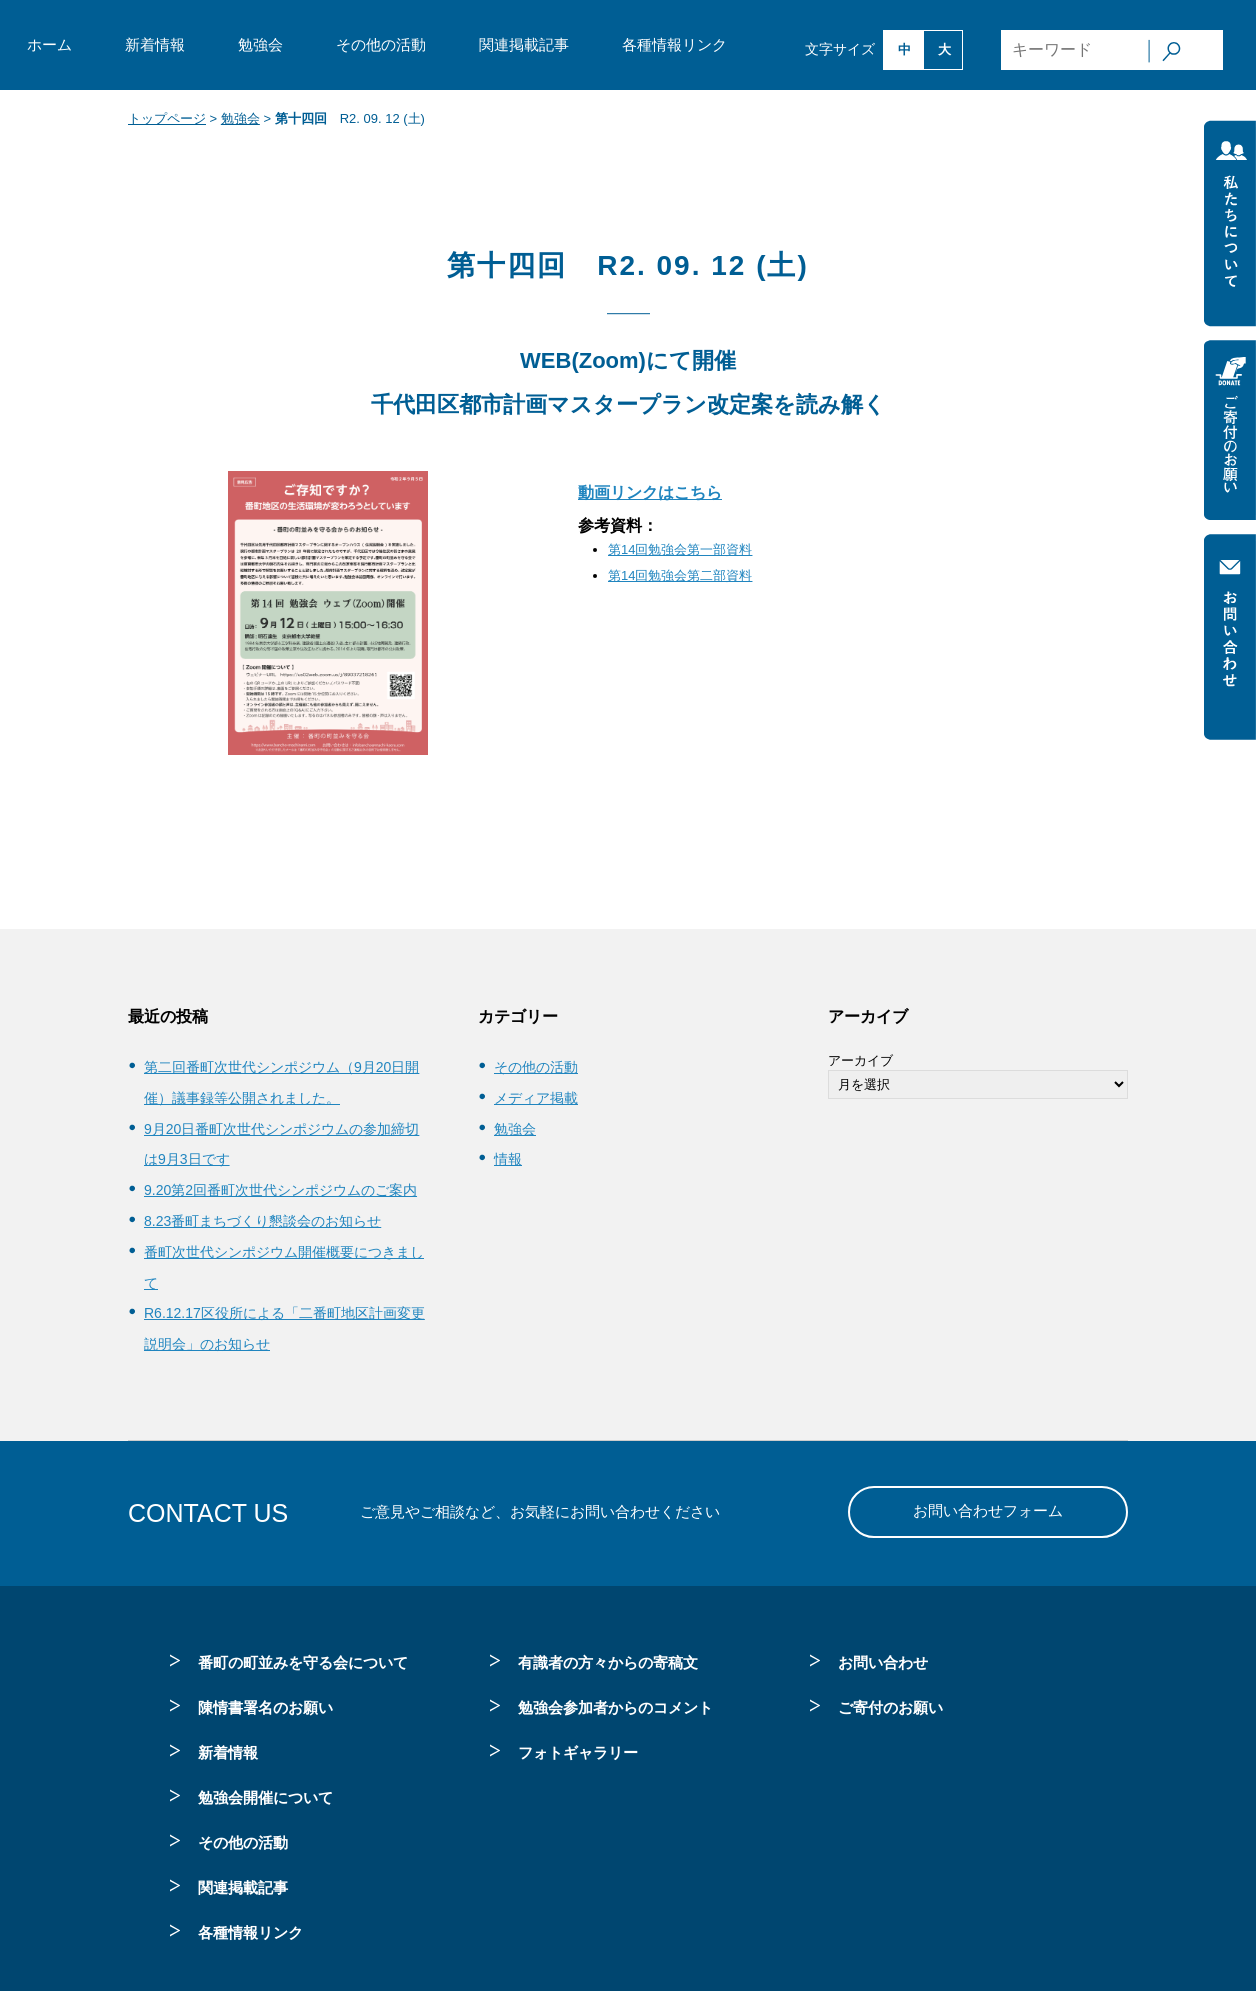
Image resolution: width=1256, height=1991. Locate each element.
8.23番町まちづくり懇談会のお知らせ (262, 1221)
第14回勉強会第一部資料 (680, 549)
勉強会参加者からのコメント (615, 1707)
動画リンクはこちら (650, 492)
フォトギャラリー (578, 1752)
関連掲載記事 (524, 44)
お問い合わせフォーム (988, 1510)
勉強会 (260, 44)
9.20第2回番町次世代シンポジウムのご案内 (280, 1190)
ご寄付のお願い (890, 1707)
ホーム (49, 44)
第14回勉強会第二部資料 (680, 575)
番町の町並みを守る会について (303, 1662)
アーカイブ (860, 1060)
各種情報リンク (674, 44)
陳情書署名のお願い (265, 1707)
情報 (508, 1159)
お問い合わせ (883, 1662)
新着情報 (155, 44)
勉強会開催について (265, 1797)
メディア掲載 (536, 1098)
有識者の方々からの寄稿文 (608, 1662)
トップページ (167, 118)
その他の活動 (381, 44)
